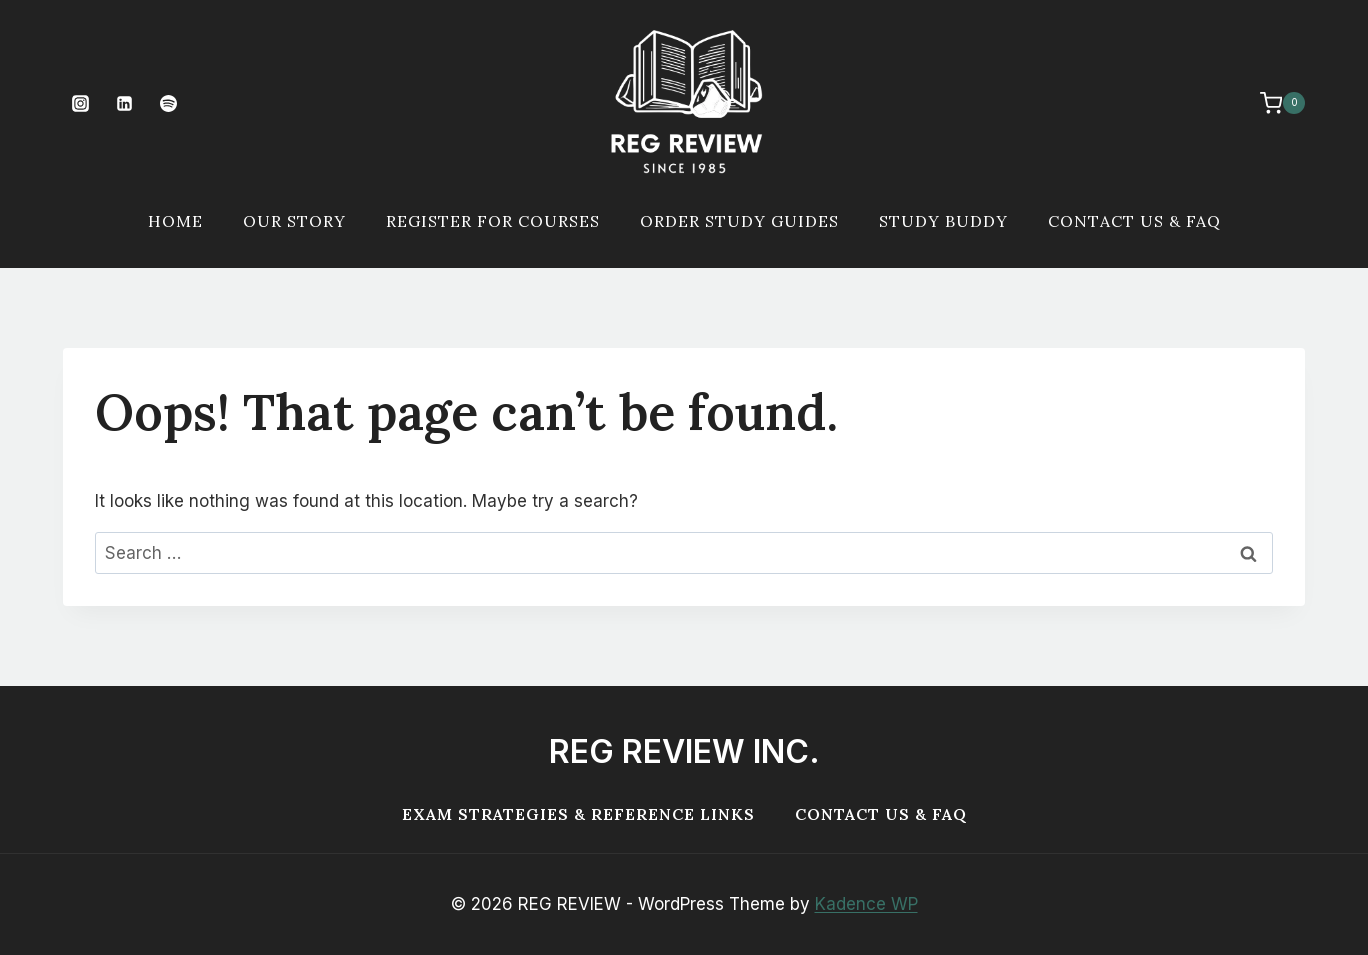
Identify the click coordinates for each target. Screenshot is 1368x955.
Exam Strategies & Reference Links (578, 814)
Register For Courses (493, 221)
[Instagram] (80, 103)
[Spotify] (168, 103)
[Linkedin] (124, 103)
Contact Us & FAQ (1134, 221)
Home (175, 221)
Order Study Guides (739, 221)
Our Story (294, 221)
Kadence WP (866, 904)
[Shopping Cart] (1272, 103)
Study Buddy (943, 221)
